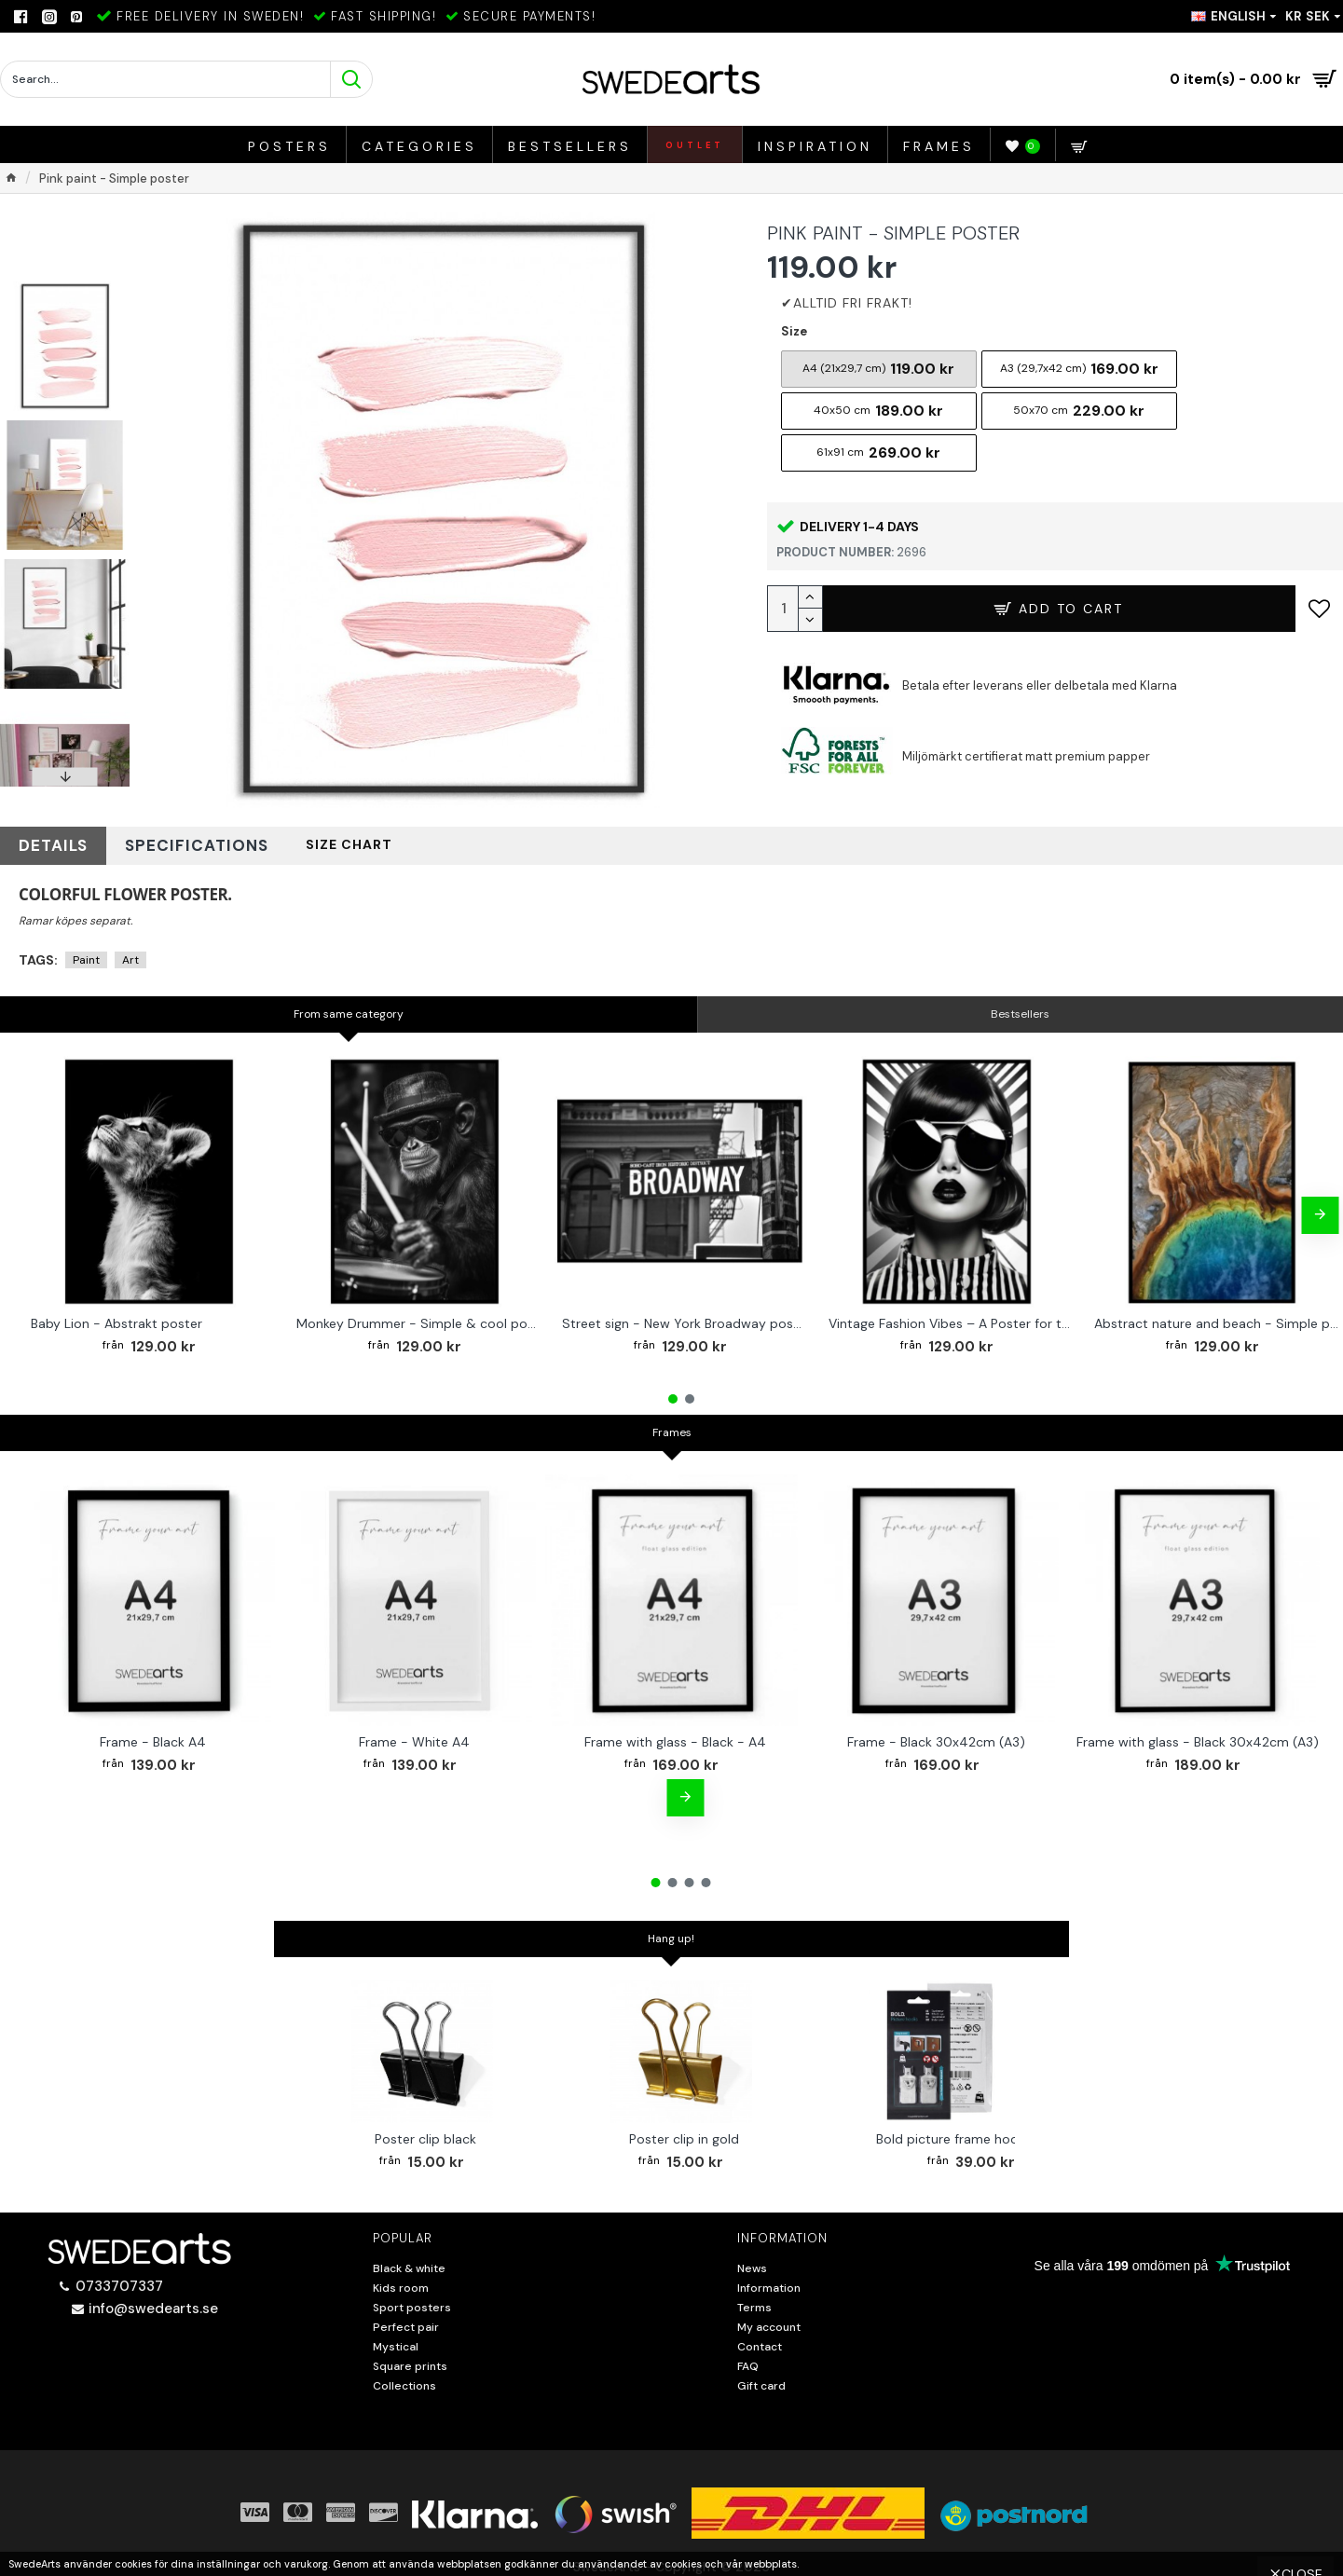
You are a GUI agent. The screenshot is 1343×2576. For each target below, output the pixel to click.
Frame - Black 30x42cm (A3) (936, 1734)
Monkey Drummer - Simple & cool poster (418, 1316)
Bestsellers (1020, 1006)
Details (43, 841)
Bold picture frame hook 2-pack (975, 2131)
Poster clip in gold (684, 2131)
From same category (349, 1006)
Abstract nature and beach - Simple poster (1216, 1316)
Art (130, 953)
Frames (672, 1425)
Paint (86, 953)
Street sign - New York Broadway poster (684, 1316)
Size (794, 331)
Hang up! (671, 1932)
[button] (65, 777)
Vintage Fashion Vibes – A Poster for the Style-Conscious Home (951, 1316)
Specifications (155, 841)
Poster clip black (425, 2131)
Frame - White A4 (414, 1734)
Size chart (278, 841)
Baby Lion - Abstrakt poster (116, 1316)
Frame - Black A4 (153, 1734)
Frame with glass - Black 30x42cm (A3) (1197, 1734)
